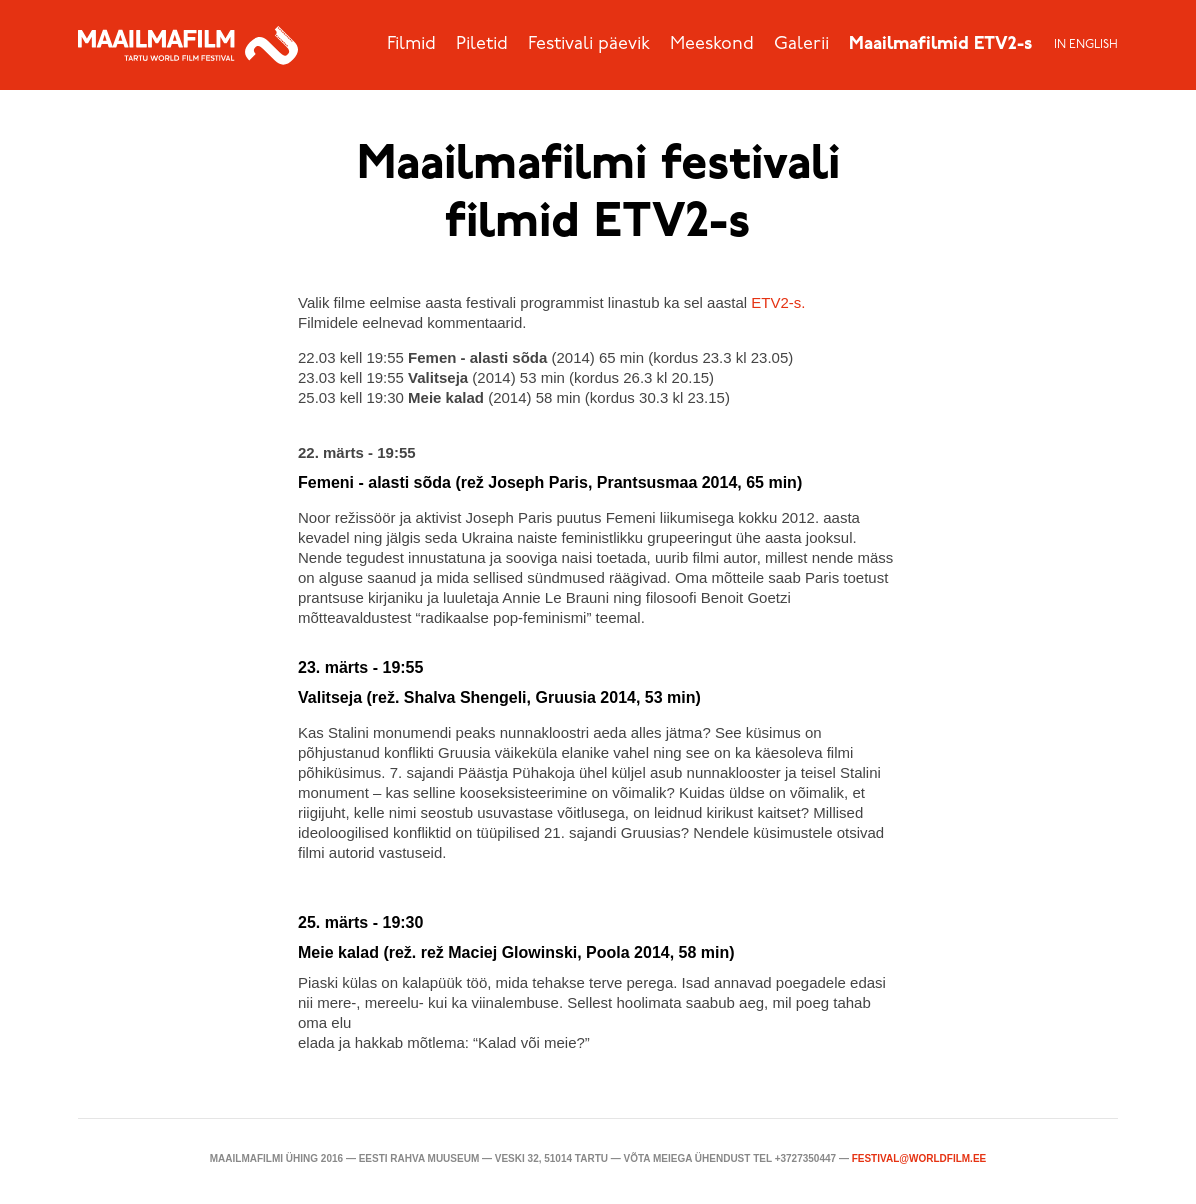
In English (1086, 45)
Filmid (411, 44)
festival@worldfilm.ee (919, 1158)
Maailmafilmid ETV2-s (940, 44)
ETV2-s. (778, 302)
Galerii (801, 44)
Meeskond (712, 44)
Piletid (482, 44)
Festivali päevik (589, 44)
